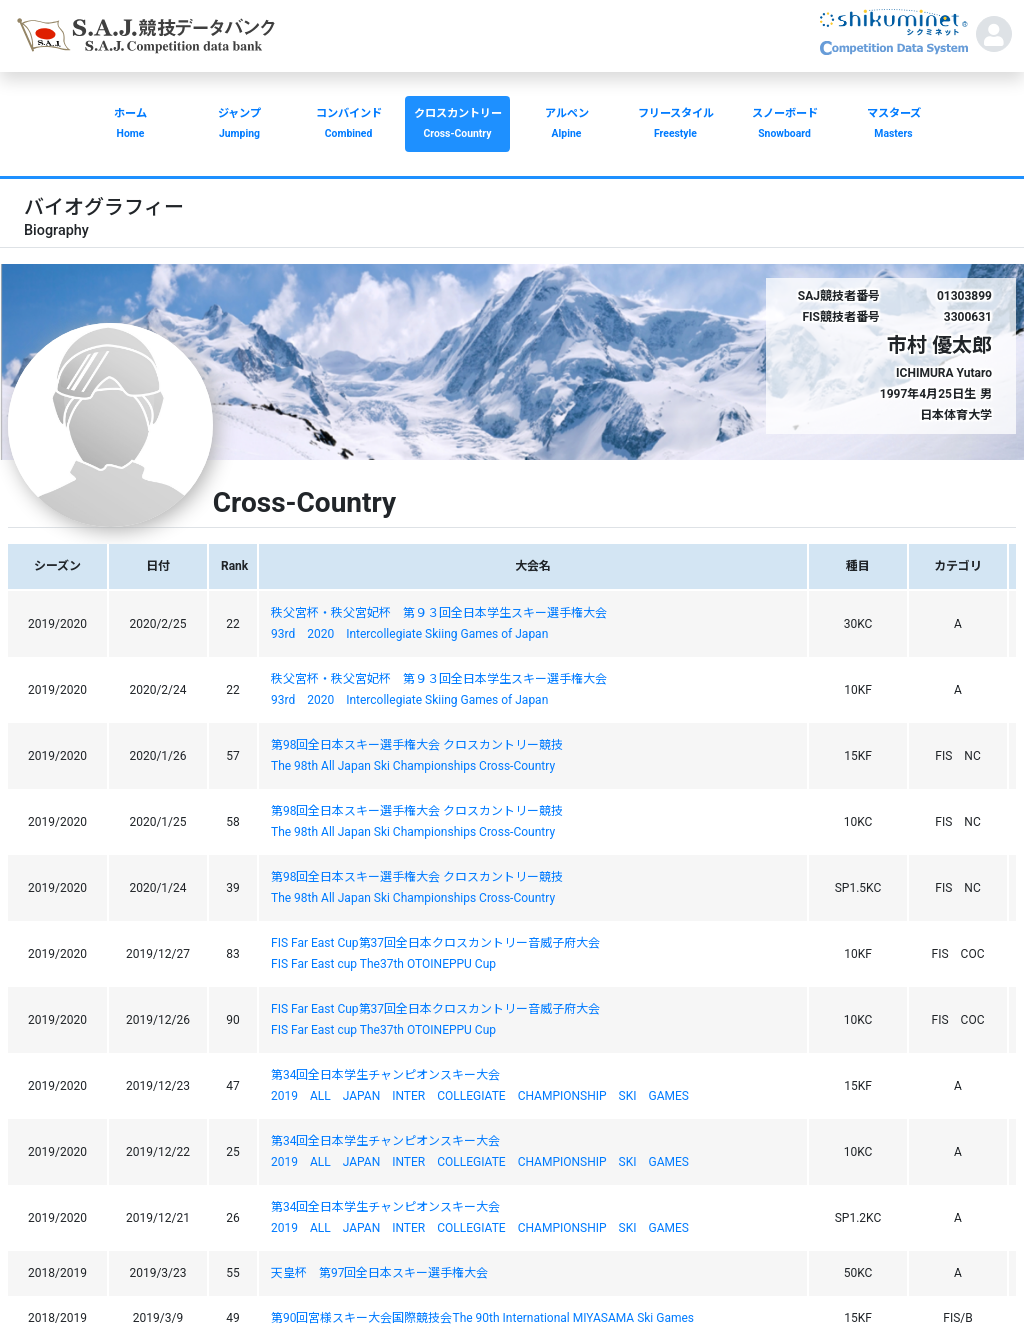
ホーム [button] (130, 125)
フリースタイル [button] (675, 125)
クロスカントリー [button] (457, 125)
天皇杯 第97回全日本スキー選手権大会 (380, 1273)
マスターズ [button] (893, 125)
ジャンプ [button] (239, 125)
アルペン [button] (566, 125)
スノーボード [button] (784, 125)
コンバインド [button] (348, 125)
